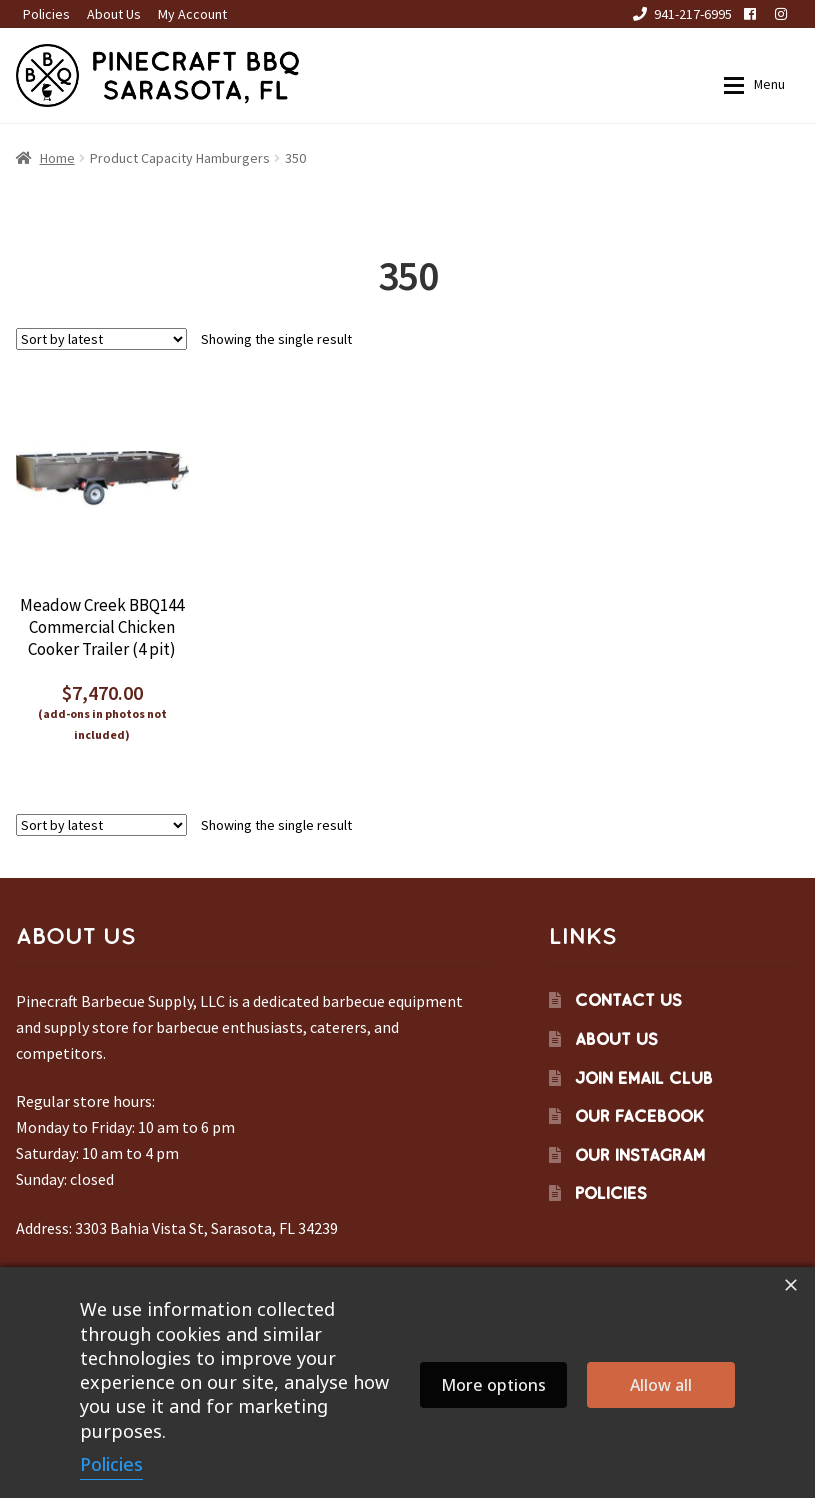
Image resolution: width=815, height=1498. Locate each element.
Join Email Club (644, 1078)
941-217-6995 (679, 14)
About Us (114, 14)
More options (493, 1385)
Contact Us (628, 1000)
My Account (192, 14)
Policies (46, 14)
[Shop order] (101, 339)
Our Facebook (639, 1116)
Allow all (661, 1385)
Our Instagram (640, 1155)
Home (57, 158)
